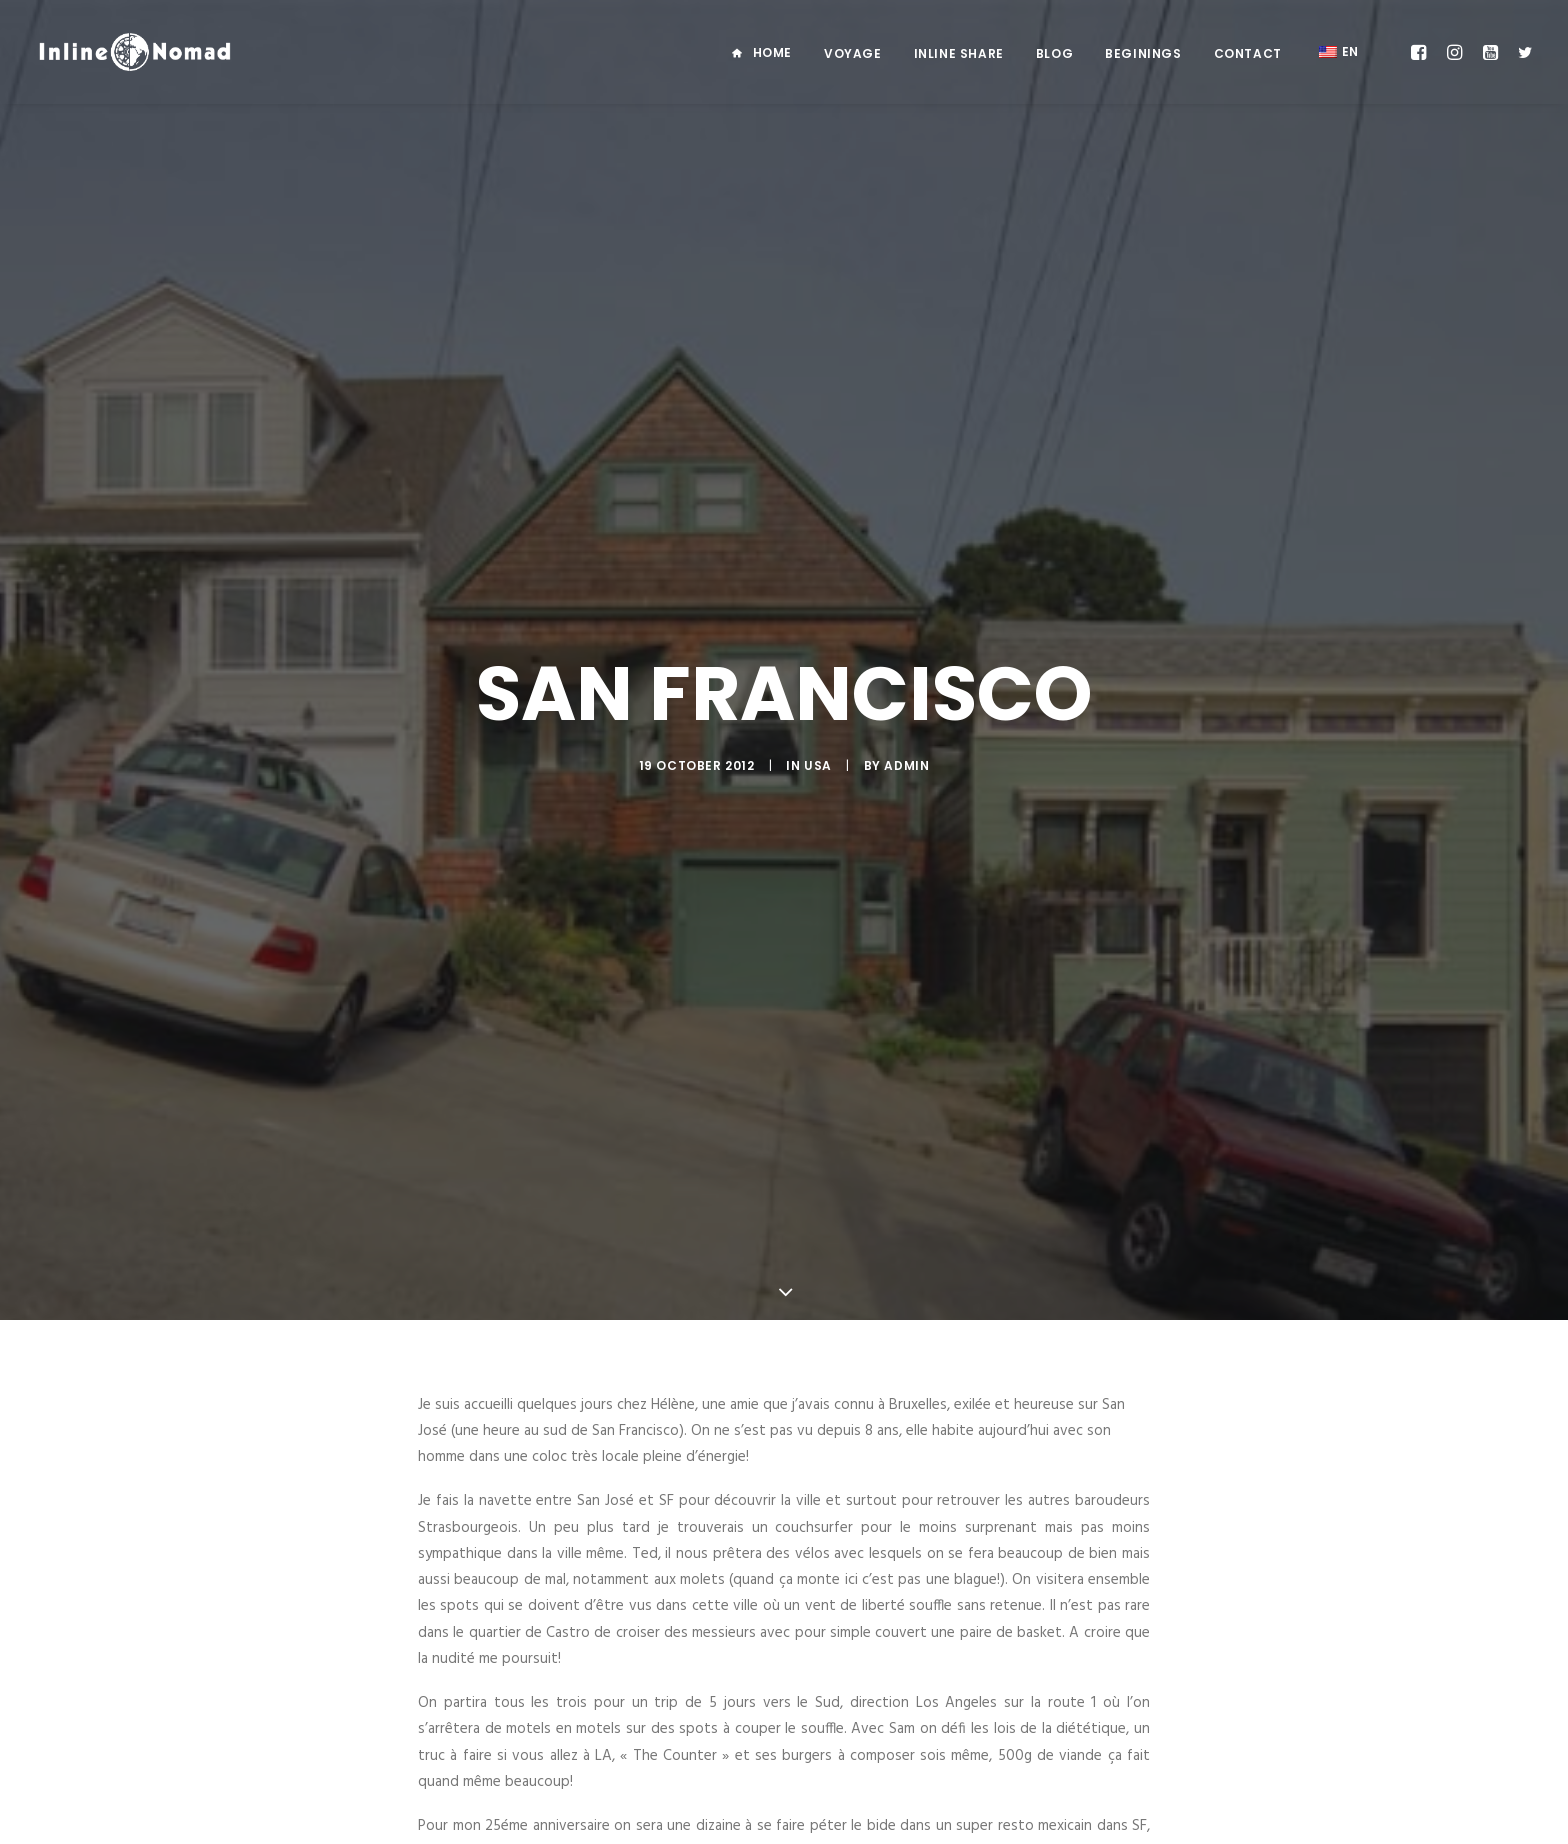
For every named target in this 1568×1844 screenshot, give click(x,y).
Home (772, 52)
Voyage (853, 53)
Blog (1054, 53)
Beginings (1143, 53)
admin (906, 707)
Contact (1248, 53)
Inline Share (959, 53)
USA (818, 707)
